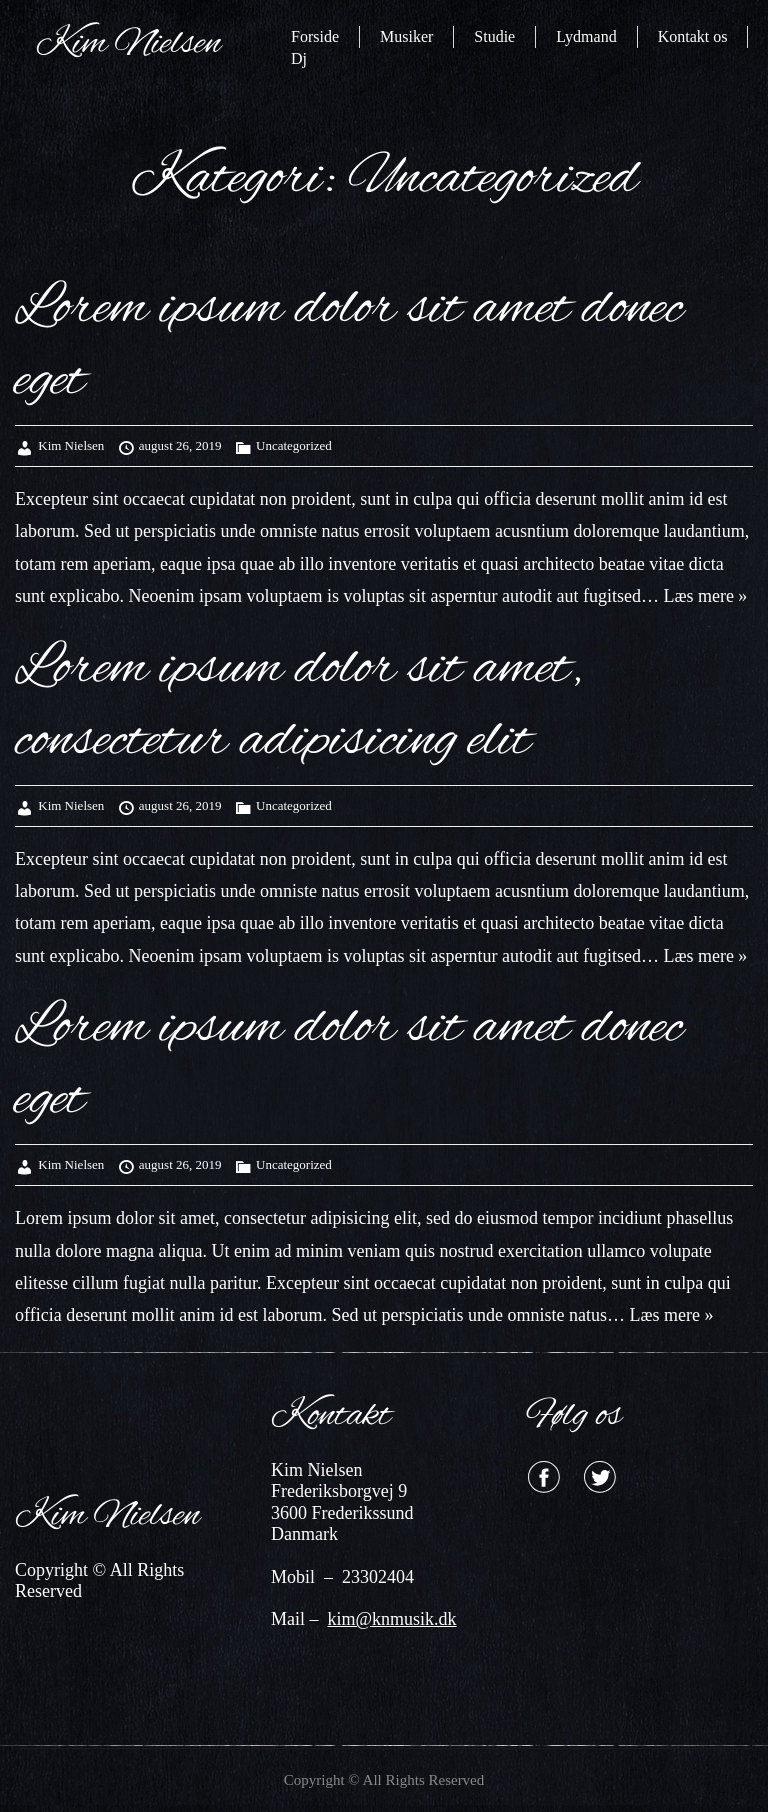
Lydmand (586, 36)
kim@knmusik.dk (392, 1619)
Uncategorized (294, 445)
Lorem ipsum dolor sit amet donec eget (349, 345)
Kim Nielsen (71, 445)
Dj (299, 58)
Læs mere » (703, 596)
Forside (315, 36)
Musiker (406, 36)
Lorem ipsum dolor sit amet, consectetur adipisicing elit (298, 705)
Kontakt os (693, 36)
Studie (494, 36)
